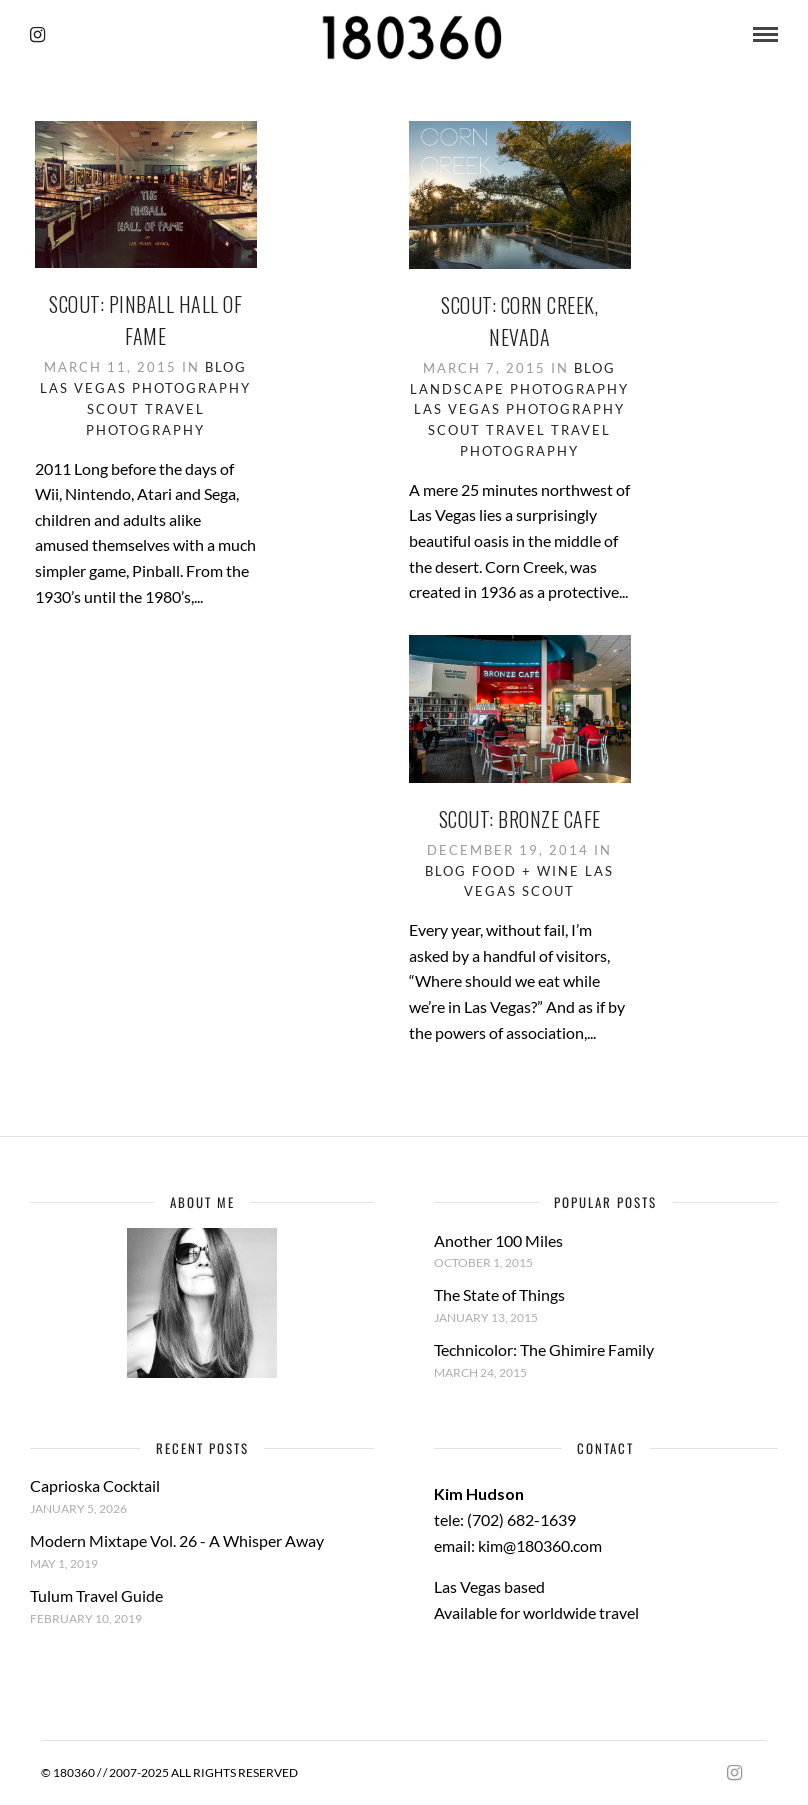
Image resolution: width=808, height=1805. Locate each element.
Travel (516, 430)
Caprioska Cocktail (95, 1485)
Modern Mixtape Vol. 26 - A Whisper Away (177, 1540)
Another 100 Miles (498, 1240)
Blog (226, 367)
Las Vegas (83, 388)
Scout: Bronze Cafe (520, 819)
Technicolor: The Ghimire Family (544, 1349)
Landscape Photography (519, 389)
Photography (191, 388)
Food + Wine (526, 871)
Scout (113, 409)
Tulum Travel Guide (96, 1595)
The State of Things (499, 1294)
